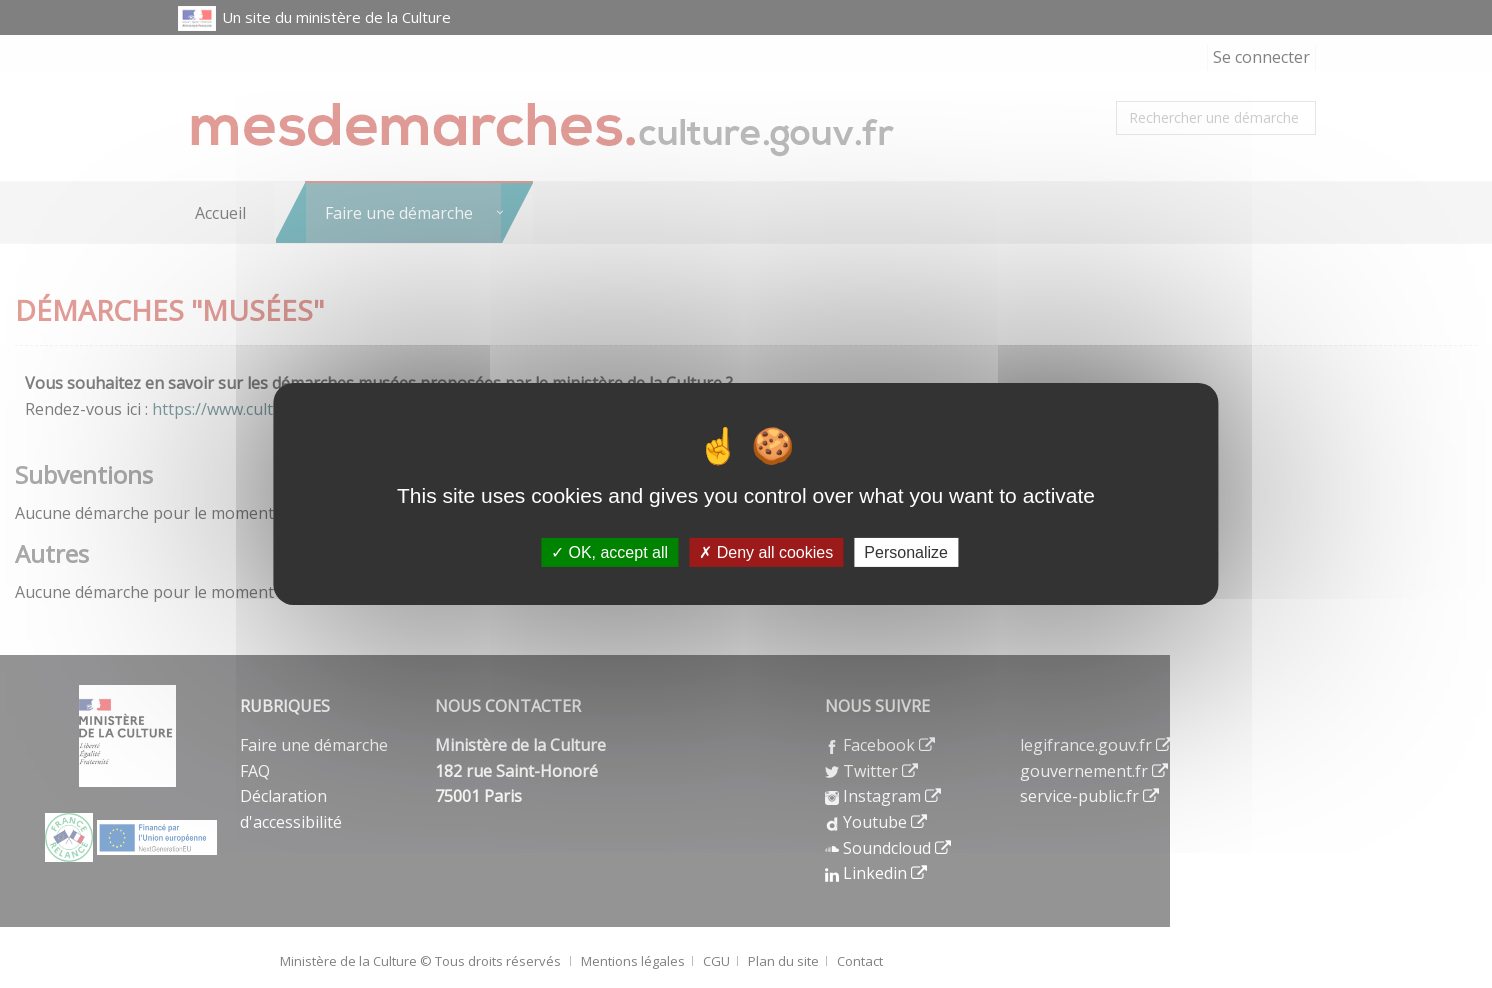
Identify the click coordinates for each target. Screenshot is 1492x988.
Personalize (906, 552)
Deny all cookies (766, 552)
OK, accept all (609, 552)
